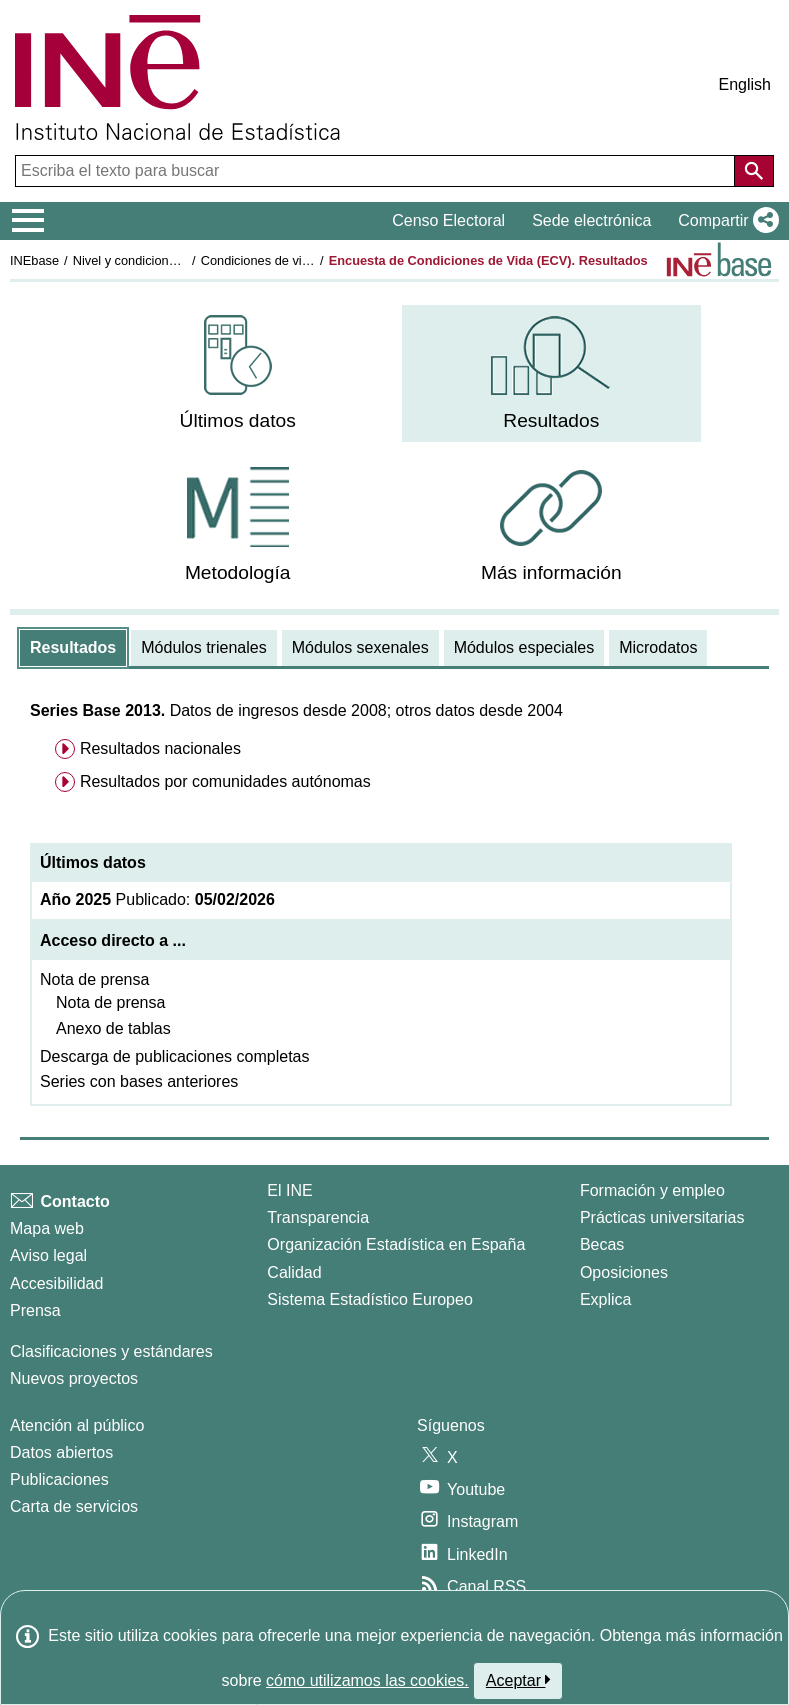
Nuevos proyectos (74, 1378)
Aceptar (518, 1680)
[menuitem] (237, 373)
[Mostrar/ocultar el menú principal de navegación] (28, 221)
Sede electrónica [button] (591, 220)
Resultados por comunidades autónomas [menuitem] (225, 781)
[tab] (73, 648)
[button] (724, 221)
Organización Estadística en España (396, 1244)
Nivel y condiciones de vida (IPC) (167, 260)
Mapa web (47, 1228)
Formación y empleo (652, 1190)
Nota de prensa (94, 979)
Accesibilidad (56, 1283)
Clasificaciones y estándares (111, 1351)
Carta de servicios (74, 1506)
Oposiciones (624, 1272)
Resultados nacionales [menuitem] (160, 748)
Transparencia (318, 1217)
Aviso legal (48, 1255)
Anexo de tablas (113, 1028)
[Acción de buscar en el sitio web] (754, 171)
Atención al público (77, 1425)
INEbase (34, 260)
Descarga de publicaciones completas (174, 1056)
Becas (602, 1244)
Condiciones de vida (258, 260)
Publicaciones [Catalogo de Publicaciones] (59, 1479)
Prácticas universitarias (662, 1217)
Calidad (294, 1272)
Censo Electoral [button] (448, 220)
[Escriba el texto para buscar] (377, 171)
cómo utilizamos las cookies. (367, 1680)
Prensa (35, 1310)
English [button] (745, 84)
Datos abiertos (61, 1452)
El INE (289, 1190)
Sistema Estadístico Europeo (369, 1299)
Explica (606, 1299)
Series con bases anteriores (139, 1081)
